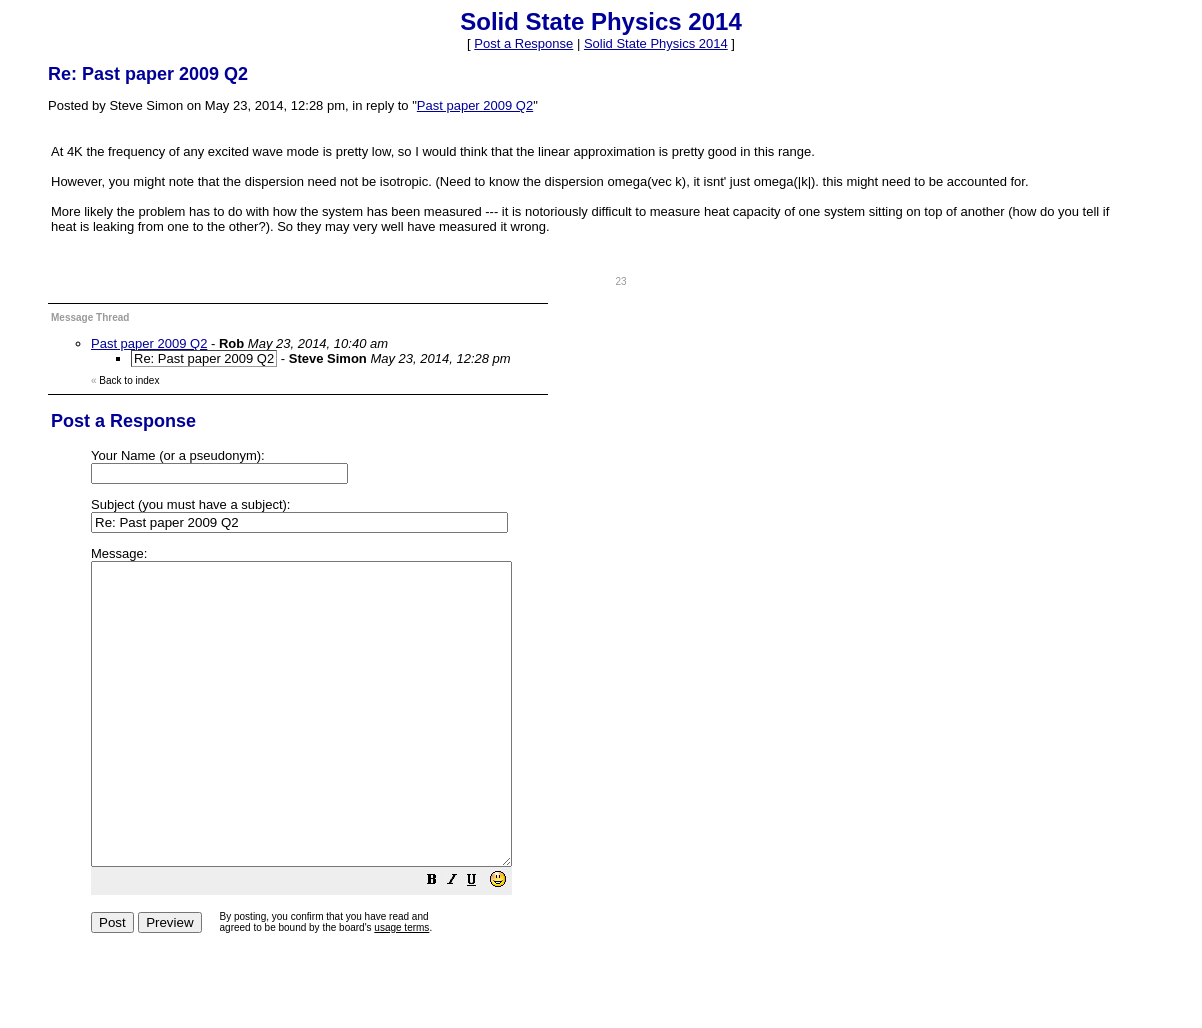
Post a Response (523, 43)
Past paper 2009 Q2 (475, 105)
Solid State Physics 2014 (656, 43)
